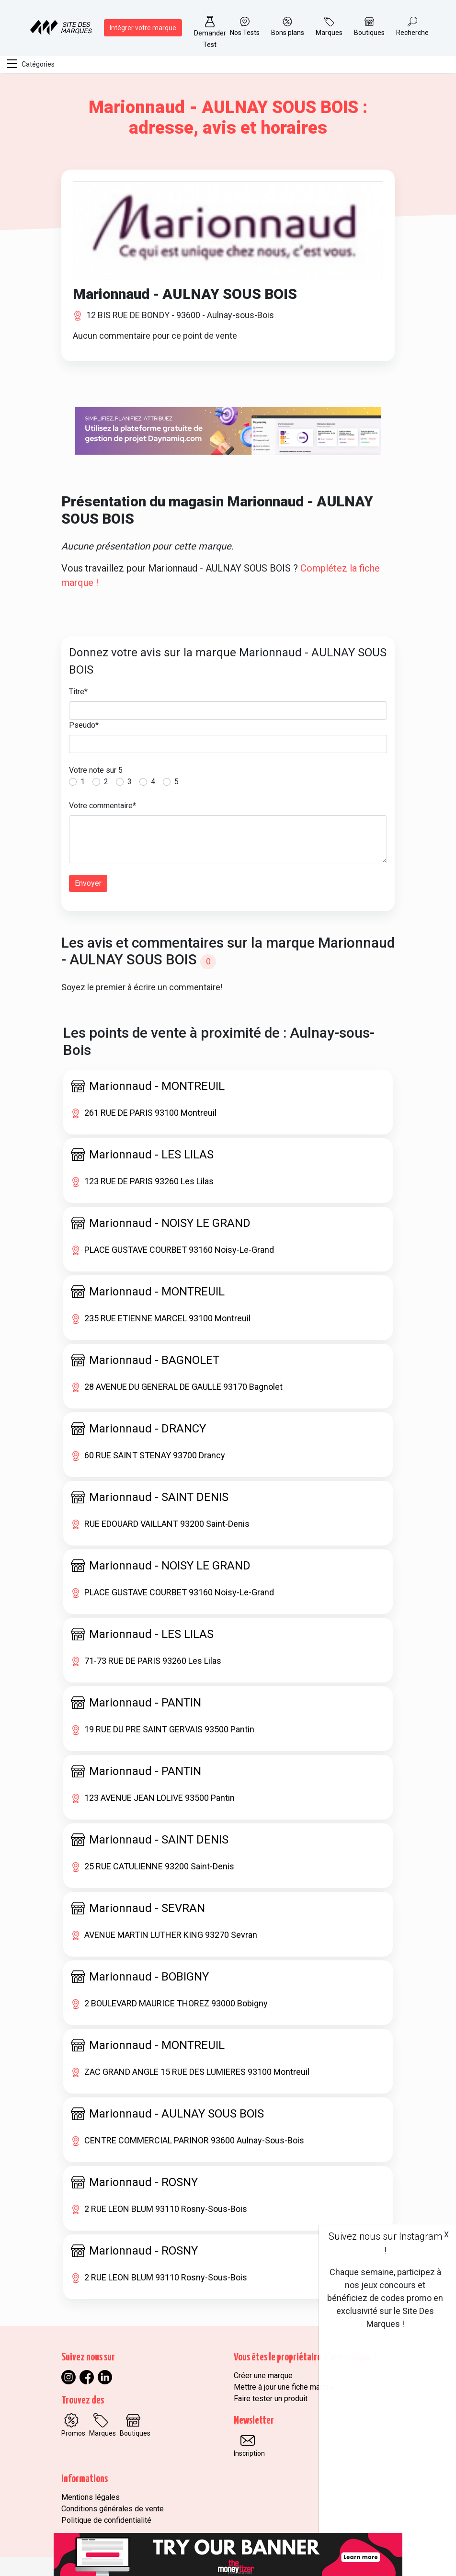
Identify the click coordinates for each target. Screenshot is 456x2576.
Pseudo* (84, 725)
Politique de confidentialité (106, 2520)
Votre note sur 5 (96, 770)
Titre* (78, 691)
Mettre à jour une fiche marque (284, 2387)
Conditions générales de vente (112, 2508)
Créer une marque (263, 2375)
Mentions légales (90, 2497)
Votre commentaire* (102, 805)
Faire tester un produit (271, 2398)
